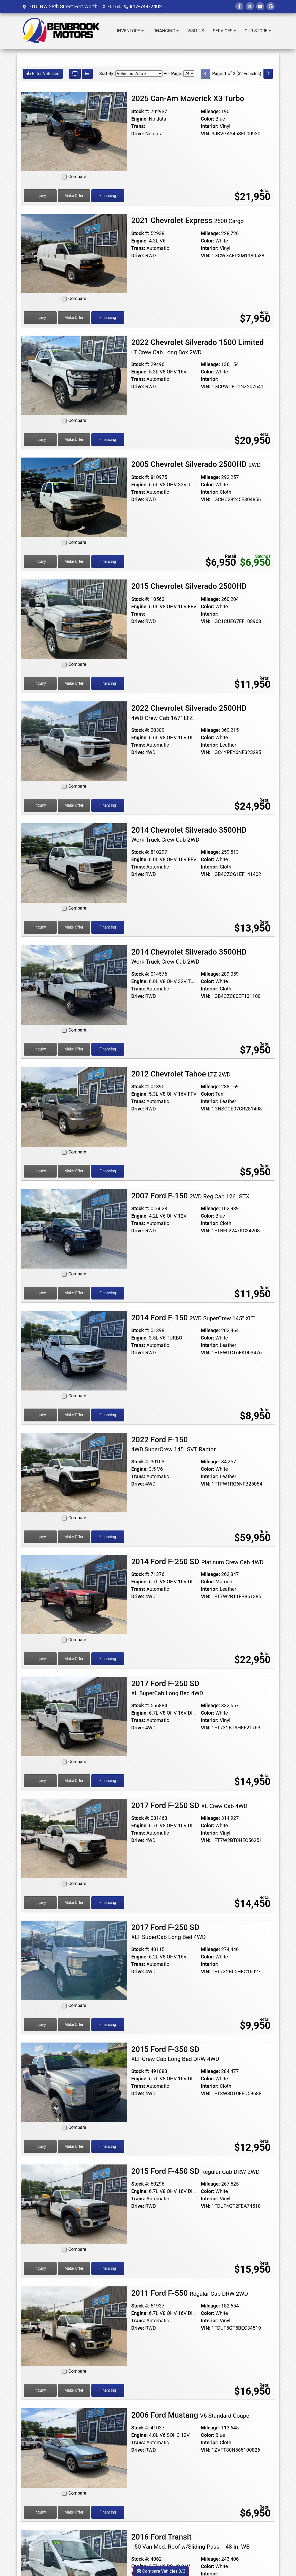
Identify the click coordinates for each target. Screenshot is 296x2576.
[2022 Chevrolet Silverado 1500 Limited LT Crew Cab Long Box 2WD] (74, 375)
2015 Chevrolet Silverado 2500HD (190, 586)
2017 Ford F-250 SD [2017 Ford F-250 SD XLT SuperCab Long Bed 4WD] (168, 1932)
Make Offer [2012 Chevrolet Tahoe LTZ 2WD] (74, 1171)
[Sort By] (138, 73)
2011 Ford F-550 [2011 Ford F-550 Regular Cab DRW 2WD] (189, 2293)
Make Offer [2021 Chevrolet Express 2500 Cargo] (74, 317)
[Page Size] (188, 73)
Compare (77, 176)
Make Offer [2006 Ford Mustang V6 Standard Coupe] (74, 2512)
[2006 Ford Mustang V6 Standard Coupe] (74, 2447)
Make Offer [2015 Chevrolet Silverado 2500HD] (74, 683)
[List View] (87, 74)
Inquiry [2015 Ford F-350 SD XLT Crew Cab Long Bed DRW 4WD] (40, 2146)
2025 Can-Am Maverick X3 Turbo (188, 98)
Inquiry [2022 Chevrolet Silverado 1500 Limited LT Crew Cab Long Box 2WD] (40, 439)
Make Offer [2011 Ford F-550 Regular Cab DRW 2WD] (74, 2390)
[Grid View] (75, 74)
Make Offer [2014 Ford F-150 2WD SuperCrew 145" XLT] (74, 1415)
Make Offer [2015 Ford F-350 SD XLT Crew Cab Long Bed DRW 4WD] (74, 2146)
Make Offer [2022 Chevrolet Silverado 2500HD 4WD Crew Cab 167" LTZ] (74, 805)
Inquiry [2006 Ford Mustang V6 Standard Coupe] (40, 2512)
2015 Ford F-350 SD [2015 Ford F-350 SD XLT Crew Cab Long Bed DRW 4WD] (175, 2054)
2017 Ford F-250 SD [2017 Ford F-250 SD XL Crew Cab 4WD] (189, 1805)
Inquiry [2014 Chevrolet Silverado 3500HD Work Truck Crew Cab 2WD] (40, 927)
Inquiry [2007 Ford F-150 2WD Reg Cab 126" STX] (40, 1293)
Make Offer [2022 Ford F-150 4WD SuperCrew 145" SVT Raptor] (74, 1537)
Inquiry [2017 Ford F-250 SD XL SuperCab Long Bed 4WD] (40, 1780)
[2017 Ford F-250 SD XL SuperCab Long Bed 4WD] (74, 1716)
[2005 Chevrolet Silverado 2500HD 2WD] (74, 496)
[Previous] (205, 74)
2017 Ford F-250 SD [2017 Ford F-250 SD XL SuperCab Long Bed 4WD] (167, 1688)
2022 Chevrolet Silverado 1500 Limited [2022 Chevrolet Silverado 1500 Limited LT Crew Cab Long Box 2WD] (197, 347)
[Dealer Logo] (62, 31)
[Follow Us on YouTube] (260, 6)
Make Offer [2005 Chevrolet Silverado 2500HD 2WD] (74, 561)
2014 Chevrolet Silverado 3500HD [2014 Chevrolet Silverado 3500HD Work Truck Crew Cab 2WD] (189, 835)
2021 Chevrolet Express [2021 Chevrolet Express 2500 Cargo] (187, 220)
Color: (207, 119)
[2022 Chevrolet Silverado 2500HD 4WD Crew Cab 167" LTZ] (74, 740)
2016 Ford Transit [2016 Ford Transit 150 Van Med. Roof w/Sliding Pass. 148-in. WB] (190, 2541)
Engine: (139, 119)
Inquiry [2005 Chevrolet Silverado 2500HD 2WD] (40, 561)
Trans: (138, 126)
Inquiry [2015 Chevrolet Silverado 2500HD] (40, 683)
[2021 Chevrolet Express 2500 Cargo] (74, 253)
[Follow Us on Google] (270, 6)
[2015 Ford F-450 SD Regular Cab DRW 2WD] (74, 2203)
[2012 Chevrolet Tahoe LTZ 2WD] (74, 1106)
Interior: (209, 126)
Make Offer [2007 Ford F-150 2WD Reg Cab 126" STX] (74, 1293)
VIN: (205, 133)
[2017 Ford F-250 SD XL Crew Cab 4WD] (74, 1838)
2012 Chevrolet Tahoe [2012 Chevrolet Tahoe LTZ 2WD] (181, 1073)
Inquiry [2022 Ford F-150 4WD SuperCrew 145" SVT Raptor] (40, 1537)
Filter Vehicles (43, 73)
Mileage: (210, 111)
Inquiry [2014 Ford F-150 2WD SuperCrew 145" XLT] (40, 1415)
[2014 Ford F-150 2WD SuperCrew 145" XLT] (74, 1350)
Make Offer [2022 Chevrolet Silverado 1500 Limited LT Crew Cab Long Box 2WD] (74, 439)
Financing (108, 195)
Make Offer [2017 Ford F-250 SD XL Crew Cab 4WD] (74, 1902)
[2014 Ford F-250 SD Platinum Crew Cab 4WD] (74, 1594)
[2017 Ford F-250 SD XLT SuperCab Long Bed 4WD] (74, 1960)
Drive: (137, 133)
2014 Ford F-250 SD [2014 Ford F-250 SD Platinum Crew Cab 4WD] (197, 1561)
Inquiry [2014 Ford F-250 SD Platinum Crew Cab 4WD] (40, 1659)
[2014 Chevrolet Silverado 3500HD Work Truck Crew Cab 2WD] (74, 862)
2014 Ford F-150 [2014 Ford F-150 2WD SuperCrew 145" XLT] (193, 1317)
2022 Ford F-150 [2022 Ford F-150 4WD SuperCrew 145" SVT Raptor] (173, 1444)
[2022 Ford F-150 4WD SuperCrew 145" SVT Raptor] (74, 1472)
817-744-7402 (146, 6)
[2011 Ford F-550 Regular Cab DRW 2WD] (74, 2325)
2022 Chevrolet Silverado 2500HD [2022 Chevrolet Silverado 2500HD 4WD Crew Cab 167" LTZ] (189, 713)
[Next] (268, 74)
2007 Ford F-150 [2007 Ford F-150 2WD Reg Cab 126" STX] (190, 1195)
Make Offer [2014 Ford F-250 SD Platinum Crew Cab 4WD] (74, 1659)
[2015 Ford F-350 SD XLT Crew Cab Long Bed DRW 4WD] (74, 2081)
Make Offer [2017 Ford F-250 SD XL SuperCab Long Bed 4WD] (74, 1780)
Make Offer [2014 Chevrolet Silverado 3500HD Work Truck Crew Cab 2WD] (74, 927)
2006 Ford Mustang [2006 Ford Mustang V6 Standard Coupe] (190, 2415)
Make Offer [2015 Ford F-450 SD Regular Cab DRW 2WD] (74, 2268)
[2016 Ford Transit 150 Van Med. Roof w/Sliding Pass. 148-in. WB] (74, 2569)
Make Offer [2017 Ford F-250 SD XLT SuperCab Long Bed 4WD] (74, 2024)
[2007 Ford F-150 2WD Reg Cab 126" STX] (74, 1228)
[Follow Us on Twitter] (250, 6)
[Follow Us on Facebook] (239, 6)
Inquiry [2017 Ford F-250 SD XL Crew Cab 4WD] (40, 1902)
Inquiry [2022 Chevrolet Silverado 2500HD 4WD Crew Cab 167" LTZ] (40, 805)
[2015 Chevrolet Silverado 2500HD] (74, 618)
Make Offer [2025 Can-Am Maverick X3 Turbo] (74, 195)
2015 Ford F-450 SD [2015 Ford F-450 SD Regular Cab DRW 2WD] (195, 2171)
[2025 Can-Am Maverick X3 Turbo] (74, 131)
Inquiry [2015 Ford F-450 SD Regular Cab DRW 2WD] (40, 2268)
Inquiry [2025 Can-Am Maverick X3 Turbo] (40, 195)
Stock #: (140, 111)
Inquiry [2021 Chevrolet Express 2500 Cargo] (40, 317)
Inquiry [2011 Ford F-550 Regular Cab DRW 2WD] (40, 2390)
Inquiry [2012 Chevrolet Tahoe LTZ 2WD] (40, 1171)
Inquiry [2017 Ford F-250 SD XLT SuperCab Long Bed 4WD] (40, 2024)
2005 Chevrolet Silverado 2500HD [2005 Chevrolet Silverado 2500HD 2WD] (196, 464)
